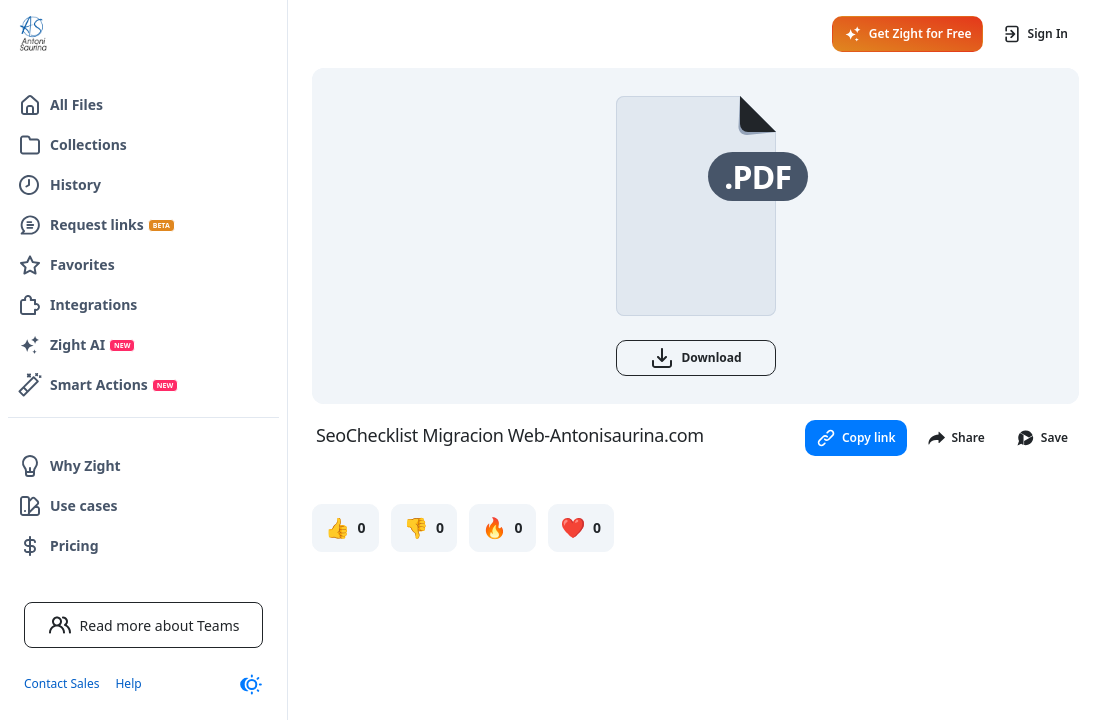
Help (128, 683)
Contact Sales (61, 683)
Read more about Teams (144, 625)
